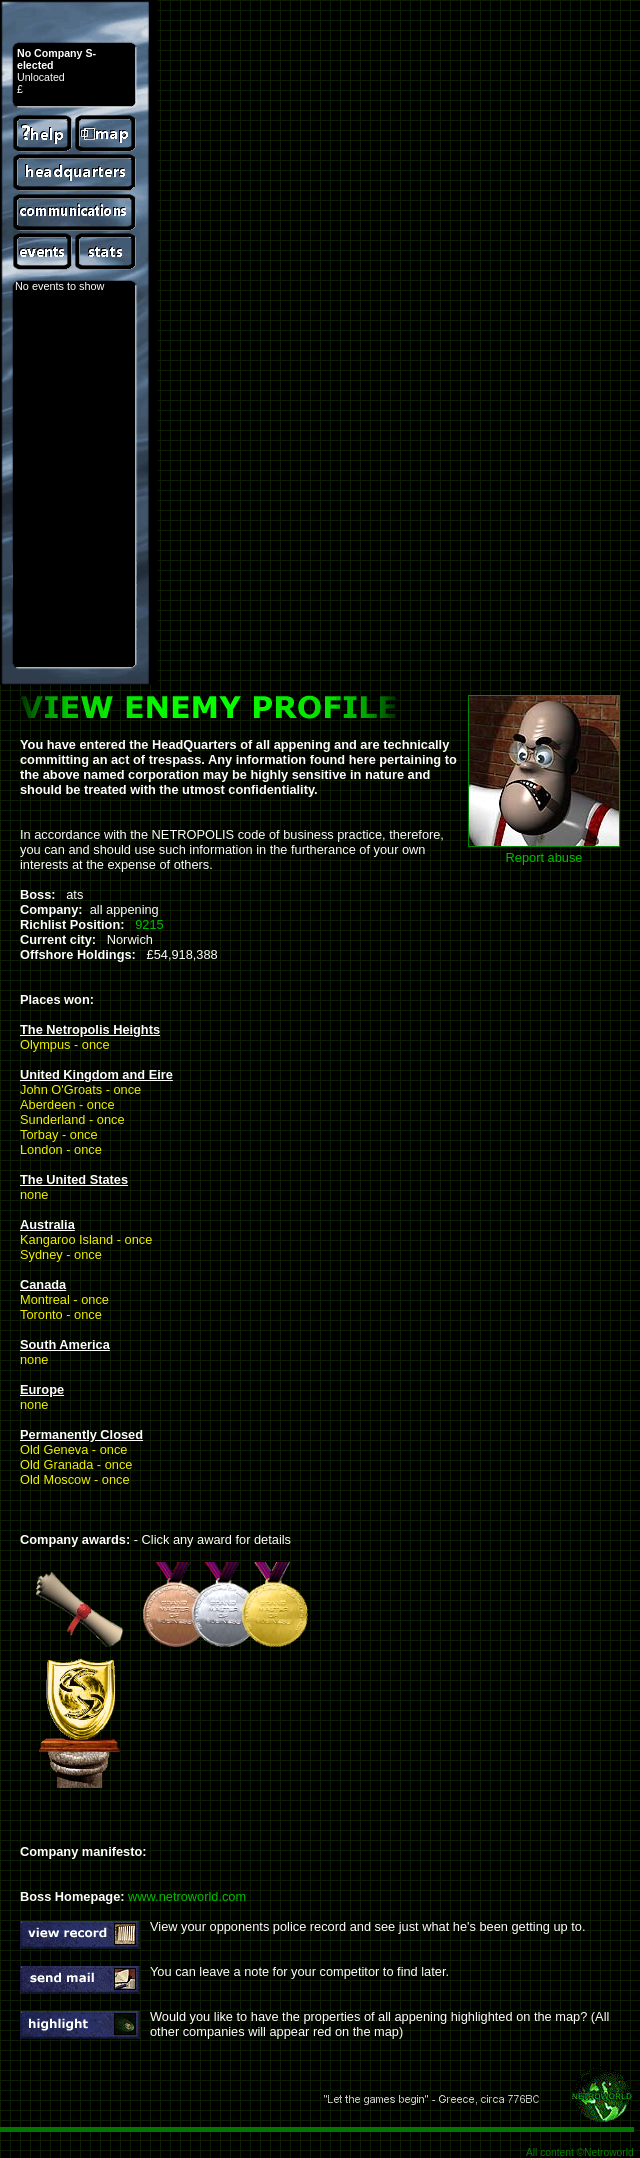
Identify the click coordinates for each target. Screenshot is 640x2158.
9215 (149, 924)
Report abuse (544, 857)
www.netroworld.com (187, 1896)
